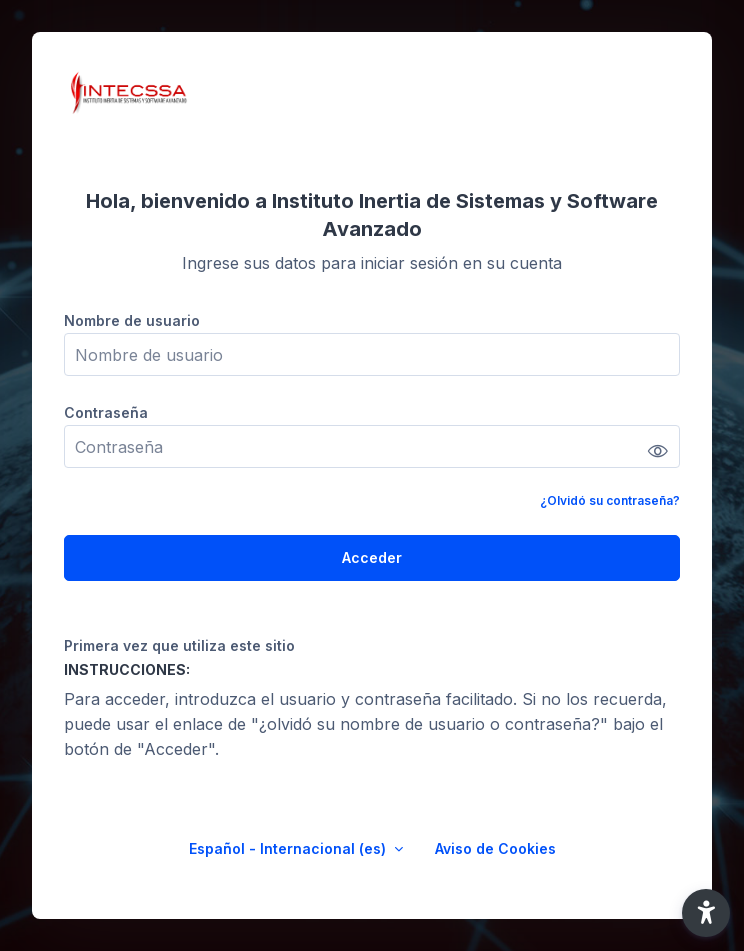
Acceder (372, 557)
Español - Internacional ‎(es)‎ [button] (289, 848)
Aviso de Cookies (495, 848)
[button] (706, 913)
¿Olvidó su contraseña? (610, 500)
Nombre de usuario (132, 320)
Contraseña (106, 412)
